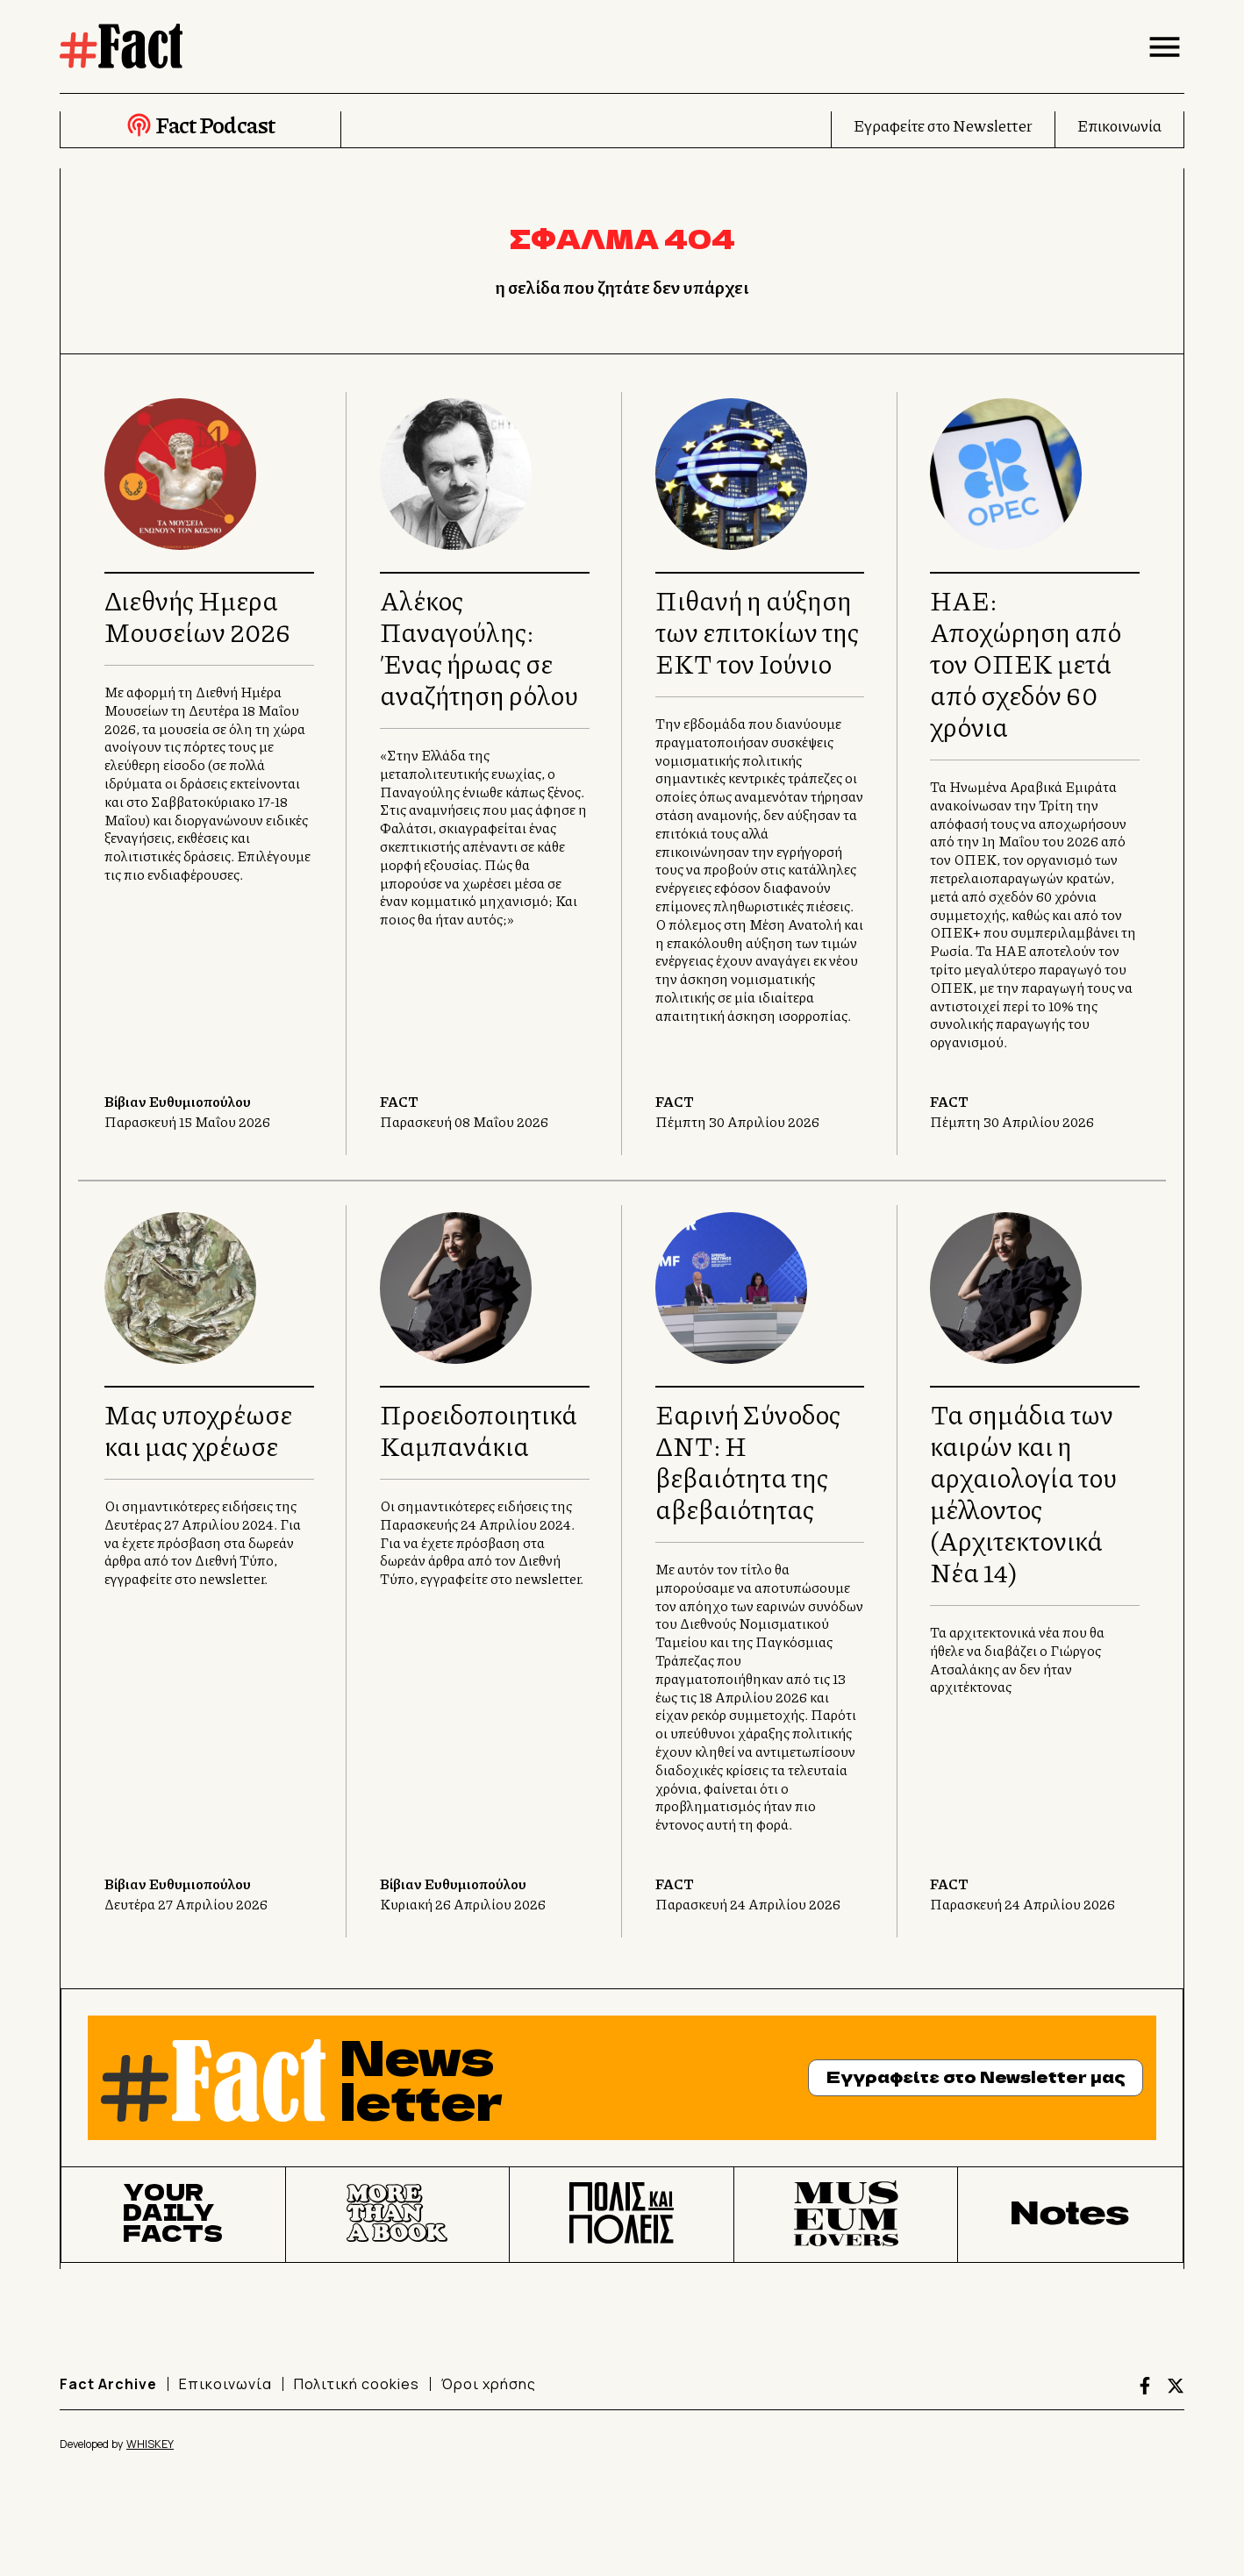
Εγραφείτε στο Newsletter (943, 125)
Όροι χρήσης (488, 2384)
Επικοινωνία (1119, 125)
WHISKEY (150, 2444)
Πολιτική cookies (356, 2384)
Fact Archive (108, 2384)
